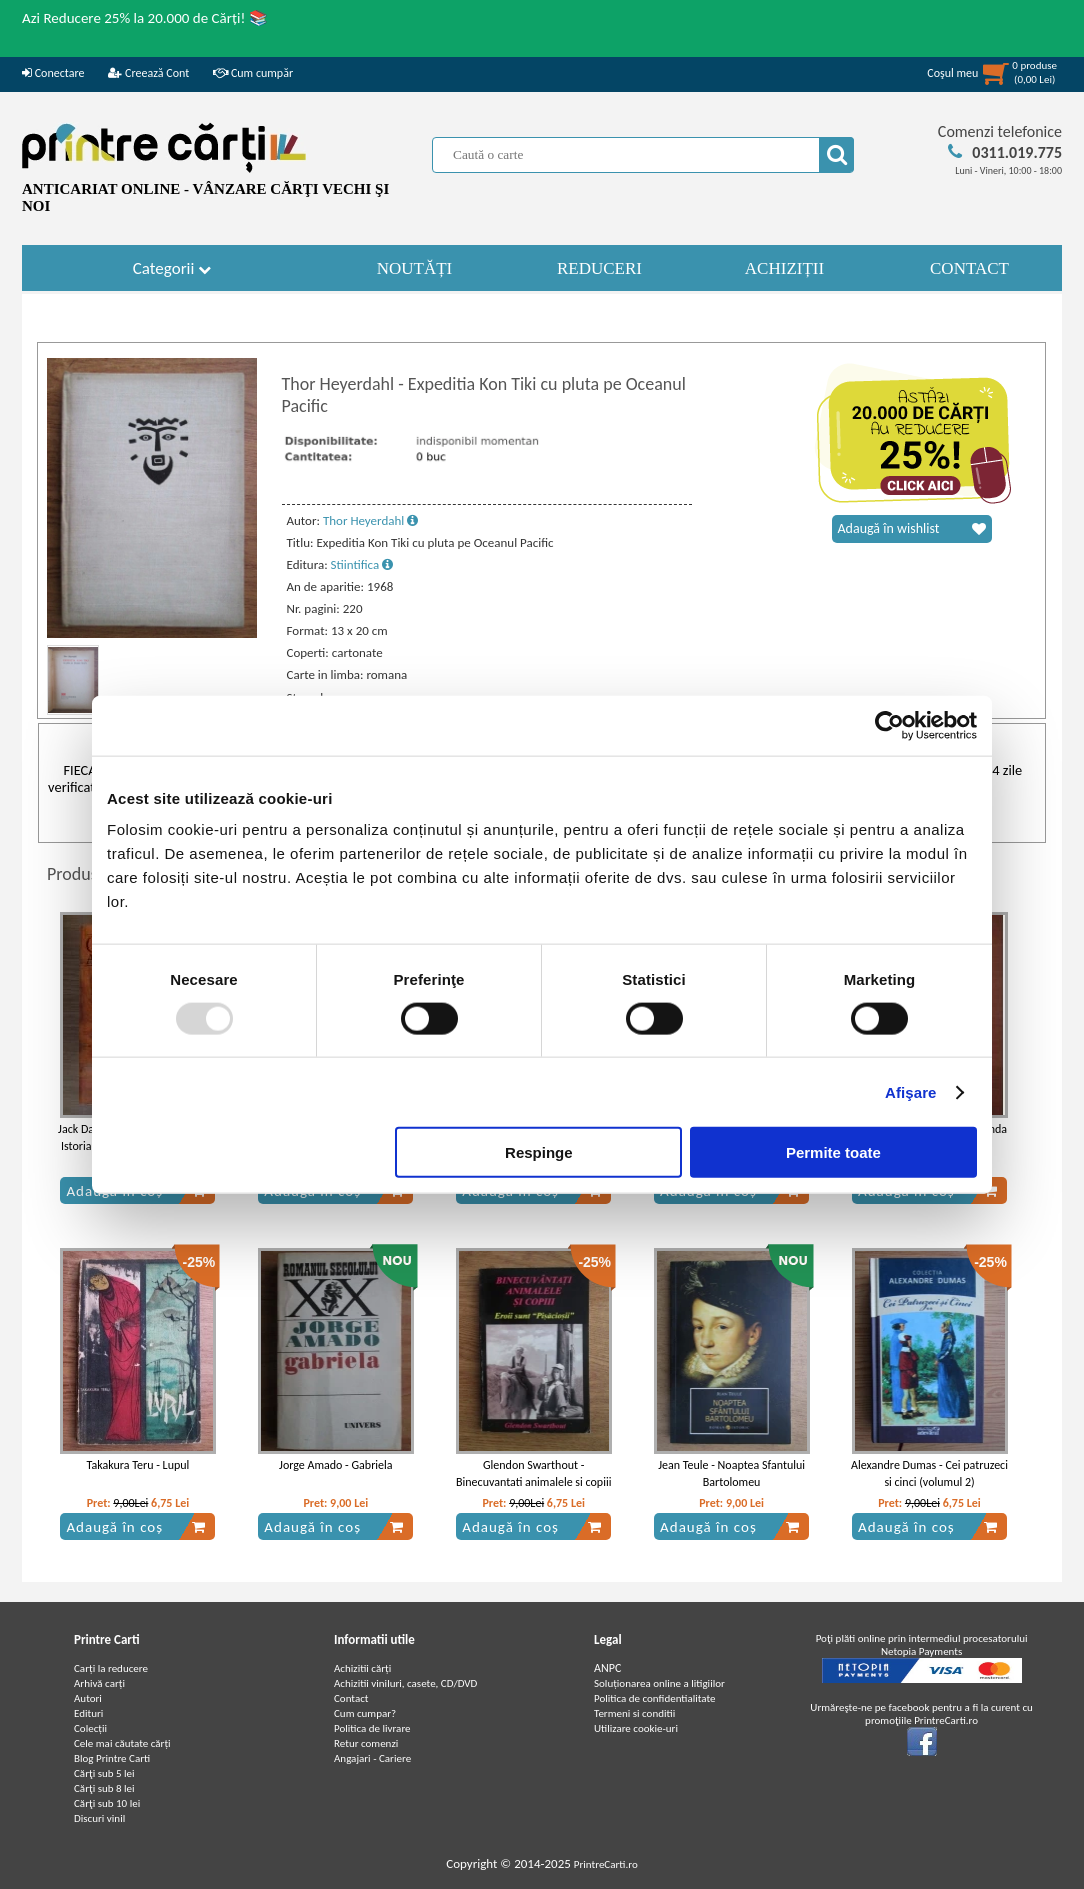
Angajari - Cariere (372, 1758)
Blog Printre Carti (112, 1758)
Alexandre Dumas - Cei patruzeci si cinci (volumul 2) (929, 1473)
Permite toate (833, 1152)
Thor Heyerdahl (370, 520)
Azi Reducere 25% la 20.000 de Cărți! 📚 (145, 18)
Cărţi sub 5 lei (104, 1773)
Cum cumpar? (365, 1713)
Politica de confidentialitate (655, 1698)
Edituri (88, 1713)
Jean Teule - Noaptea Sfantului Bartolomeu (731, 1473)
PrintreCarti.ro (606, 1864)
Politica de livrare (372, 1728)
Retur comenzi (366, 1743)
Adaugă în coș (136, 1527)
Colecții (90, 1728)
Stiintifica (362, 564)
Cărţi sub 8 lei (104, 1788)
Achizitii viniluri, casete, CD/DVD (405, 1683)
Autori (88, 1698)
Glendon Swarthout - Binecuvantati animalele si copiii (533, 1473)
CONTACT (969, 268)
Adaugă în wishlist (912, 529)
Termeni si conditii (634, 1713)
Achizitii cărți (362, 1668)
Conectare (53, 73)
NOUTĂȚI (415, 268)
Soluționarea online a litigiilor (659, 1683)
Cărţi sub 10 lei (107, 1803)
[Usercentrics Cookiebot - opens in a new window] (889, 725)
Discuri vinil (99, 1818)
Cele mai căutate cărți (122, 1743)
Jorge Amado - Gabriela (335, 1465)
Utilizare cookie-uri (636, 1728)
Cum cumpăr (253, 73)
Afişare (911, 1091)
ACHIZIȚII (784, 268)
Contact (351, 1698)
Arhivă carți (99, 1683)
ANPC (607, 1668)
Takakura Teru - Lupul (138, 1465)
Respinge (539, 1152)
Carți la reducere (111, 1668)
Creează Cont (148, 73)
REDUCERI (599, 268)
